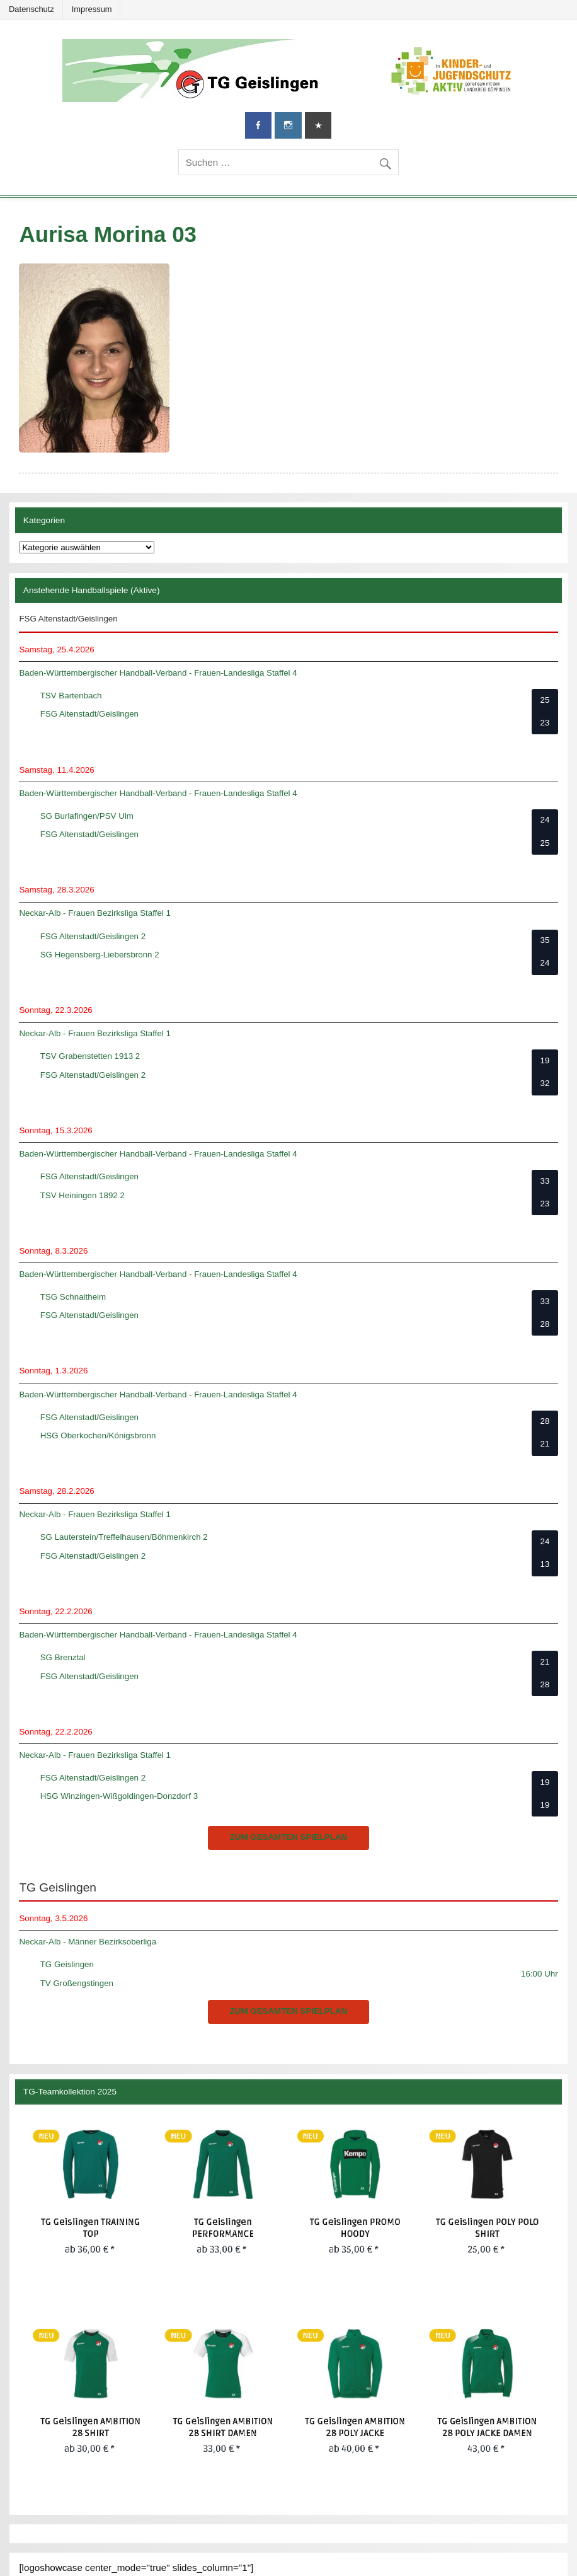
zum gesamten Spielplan (289, 1837)
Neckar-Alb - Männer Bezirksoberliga (87, 1941)
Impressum (92, 9)
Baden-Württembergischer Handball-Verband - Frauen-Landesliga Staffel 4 (158, 673)
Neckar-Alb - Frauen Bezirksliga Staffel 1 (95, 913)
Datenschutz (31, 9)
